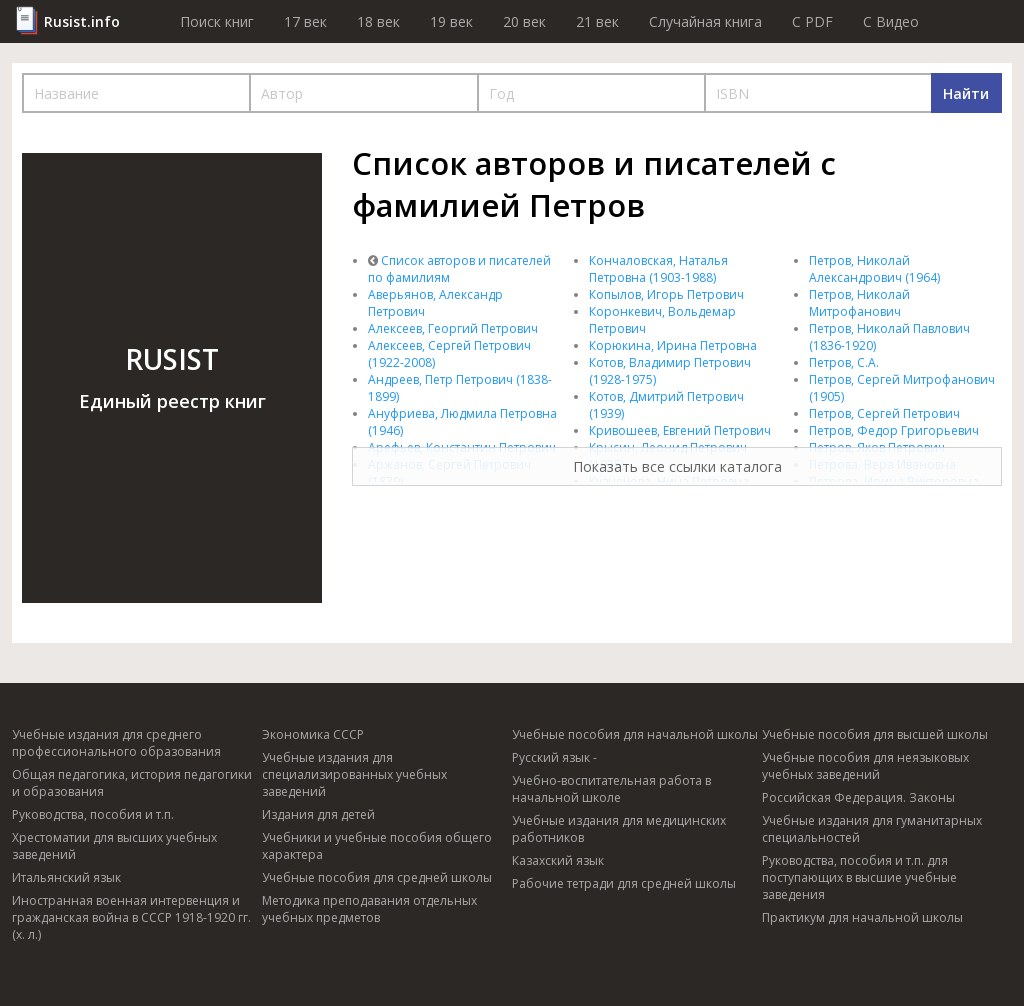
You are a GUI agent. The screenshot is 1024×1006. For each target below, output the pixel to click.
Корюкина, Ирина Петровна (673, 345)
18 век (378, 21)
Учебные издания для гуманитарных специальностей (872, 829)
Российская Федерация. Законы (858, 797)
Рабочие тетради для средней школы (624, 883)
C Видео (891, 21)
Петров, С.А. (844, 362)
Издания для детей (318, 814)
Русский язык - (554, 757)
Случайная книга (705, 21)
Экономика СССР (313, 734)
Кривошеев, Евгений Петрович (680, 430)
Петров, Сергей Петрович (884, 413)
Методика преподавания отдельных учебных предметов (369, 909)
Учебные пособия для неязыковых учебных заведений (865, 766)
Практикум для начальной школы (862, 917)
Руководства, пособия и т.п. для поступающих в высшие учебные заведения (859, 877)
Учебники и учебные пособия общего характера (377, 846)
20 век (524, 21)
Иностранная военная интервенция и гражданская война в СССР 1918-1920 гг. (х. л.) (131, 917)
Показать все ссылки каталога (677, 466)
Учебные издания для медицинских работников (619, 829)
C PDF (812, 21)
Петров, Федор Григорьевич (894, 430)
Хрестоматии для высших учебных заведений (114, 846)
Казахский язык (558, 860)
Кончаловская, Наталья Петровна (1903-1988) (658, 269)
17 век (305, 21)
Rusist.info (82, 21)
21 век (597, 21)
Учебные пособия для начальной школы (635, 734)
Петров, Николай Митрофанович (859, 303)
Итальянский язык (66, 877)
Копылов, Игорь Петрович (666, 294)
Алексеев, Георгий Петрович (453, 328)
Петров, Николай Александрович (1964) (874, 269)
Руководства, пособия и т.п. (93, 814)
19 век (451, 21)
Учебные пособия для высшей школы (875, 734)
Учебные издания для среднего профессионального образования (116, 743)
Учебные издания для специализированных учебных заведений (354, 774)
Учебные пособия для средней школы (377, 877)
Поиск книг (217, 21)
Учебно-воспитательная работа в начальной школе (611, 789)
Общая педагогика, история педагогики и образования (132, 783)
